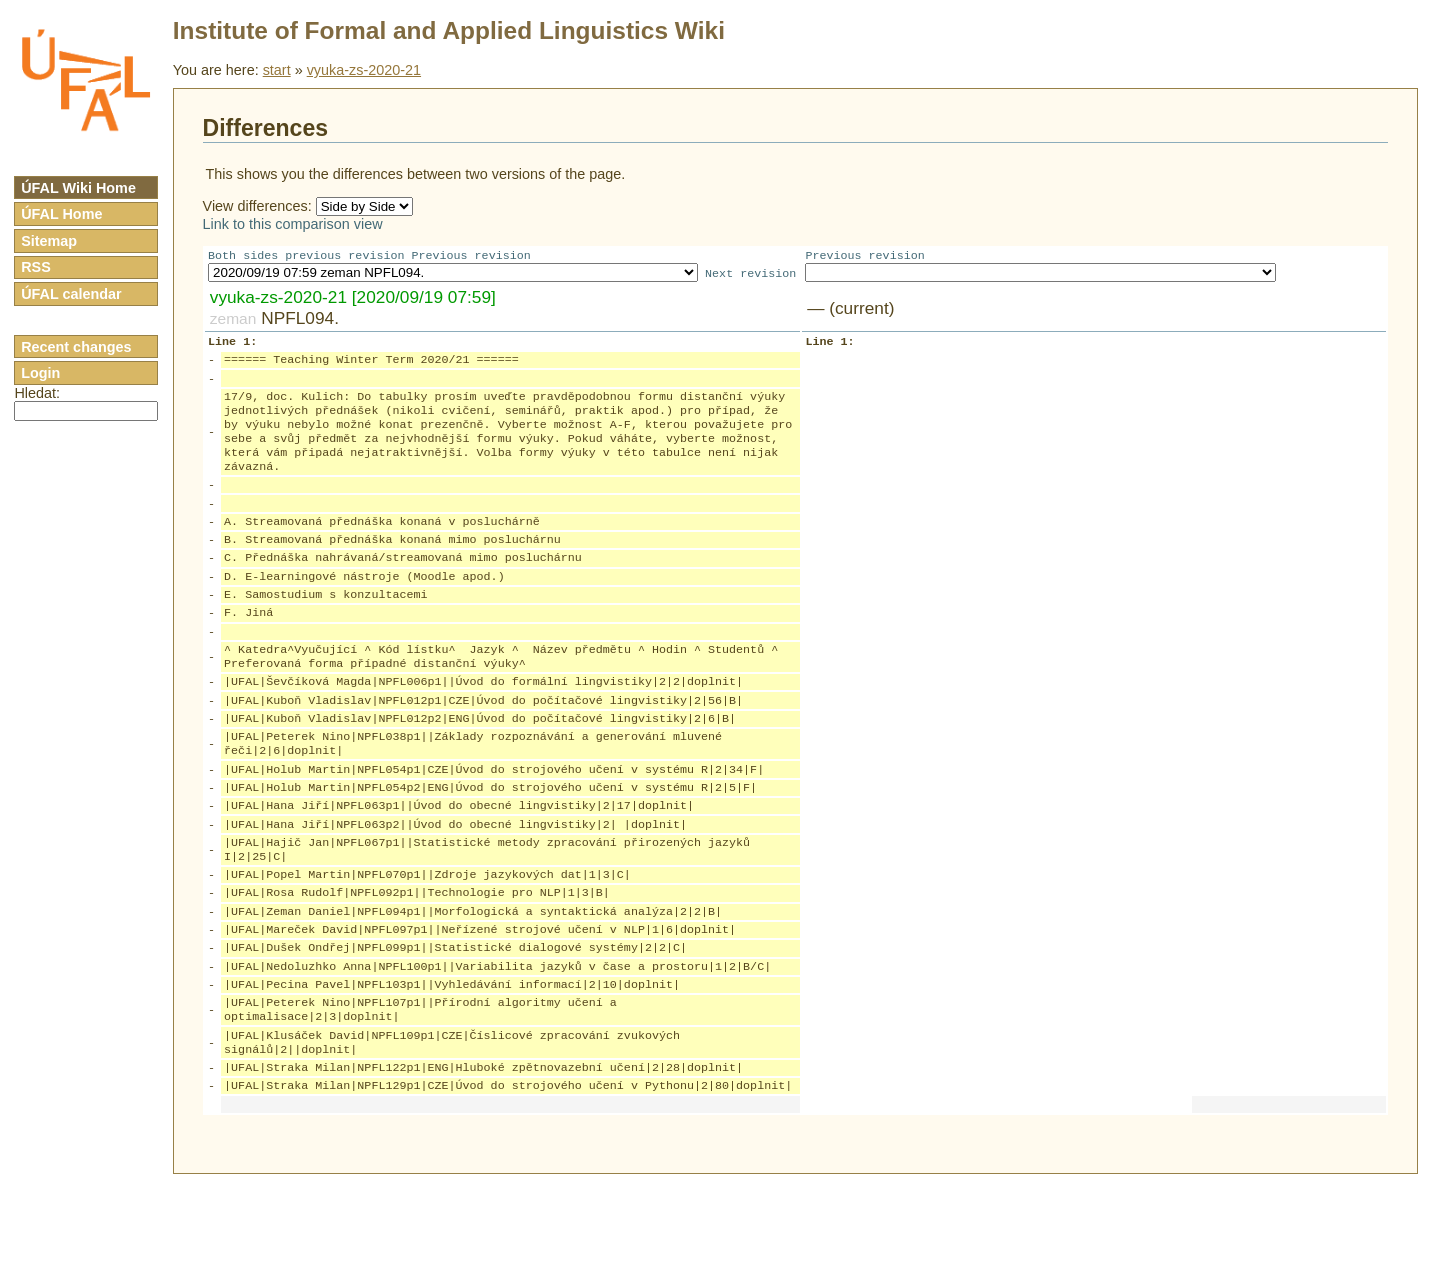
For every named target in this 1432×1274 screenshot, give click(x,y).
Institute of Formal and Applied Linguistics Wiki (449, 30)
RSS (36, 267)
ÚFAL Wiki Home (78, 188)
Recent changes (76, 347)
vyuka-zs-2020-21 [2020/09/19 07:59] (353, 299)
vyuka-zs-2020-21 (364, 70)
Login (40, 373)
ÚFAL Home (61, 214)
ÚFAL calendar (71, 294)
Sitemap (49, 241)
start (277, 70)
